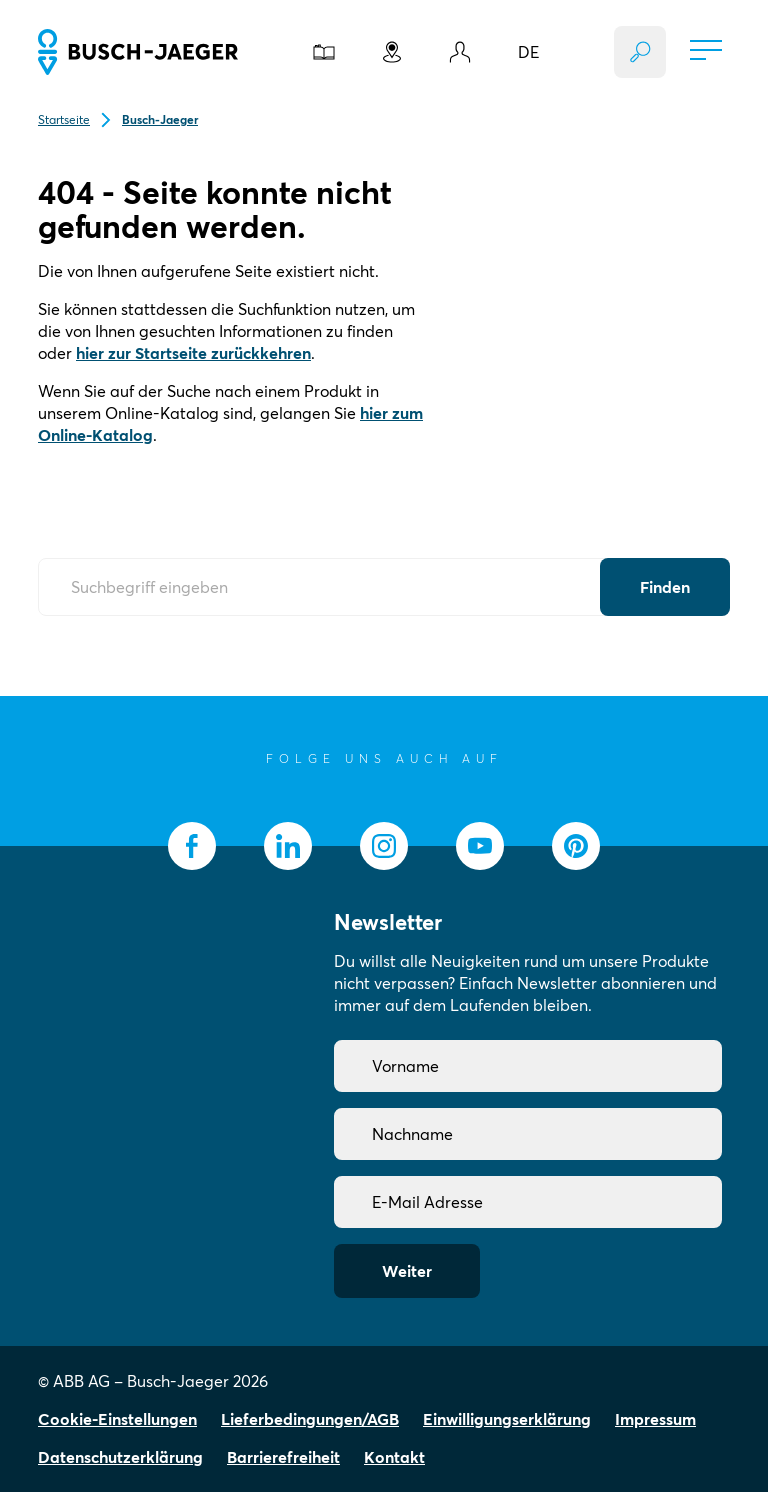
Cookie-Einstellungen (117, 1419)
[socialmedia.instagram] (384, 846)
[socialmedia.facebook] (192, 846)
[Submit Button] (665, 587)
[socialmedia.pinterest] (576, 846)
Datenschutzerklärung (120, 1457)
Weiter (407, 1271)
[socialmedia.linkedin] (288, 846)
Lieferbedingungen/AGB (310, 1419)
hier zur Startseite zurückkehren (193, 353)
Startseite (64, 119)
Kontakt (394, 1457)
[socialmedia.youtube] (480, 846)
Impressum (655, 1419)
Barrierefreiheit (283, 1457)
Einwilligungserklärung (507, 1419)
